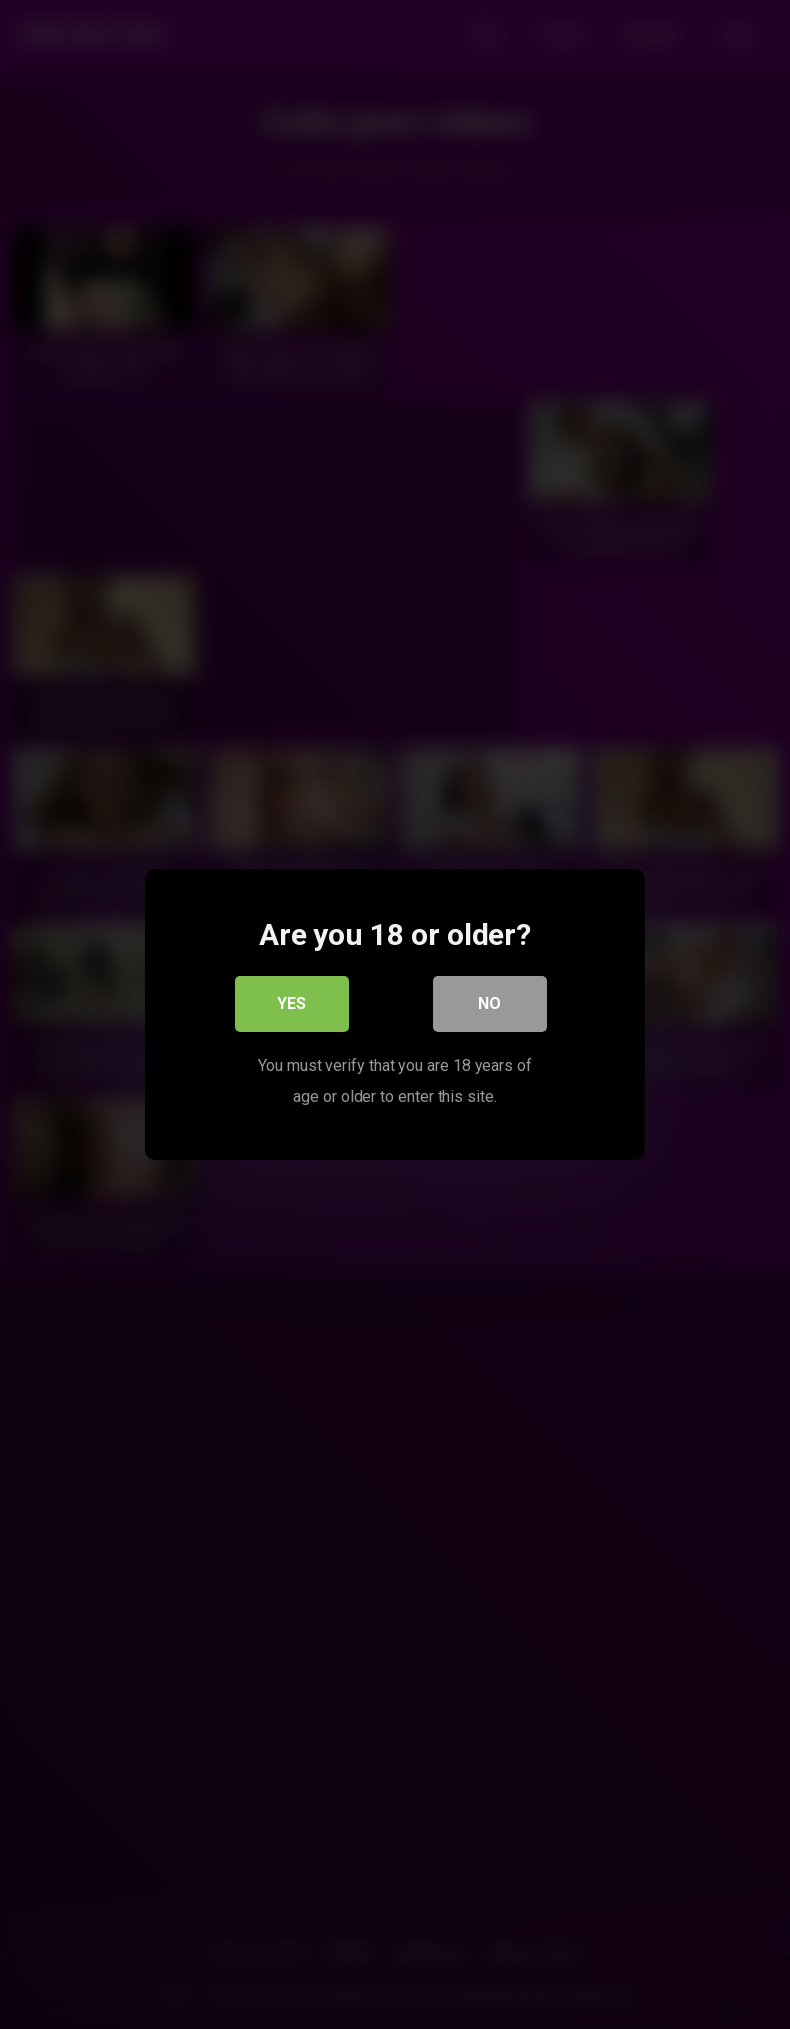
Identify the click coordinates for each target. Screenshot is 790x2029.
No (490, 1004)
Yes (292, 1004)
